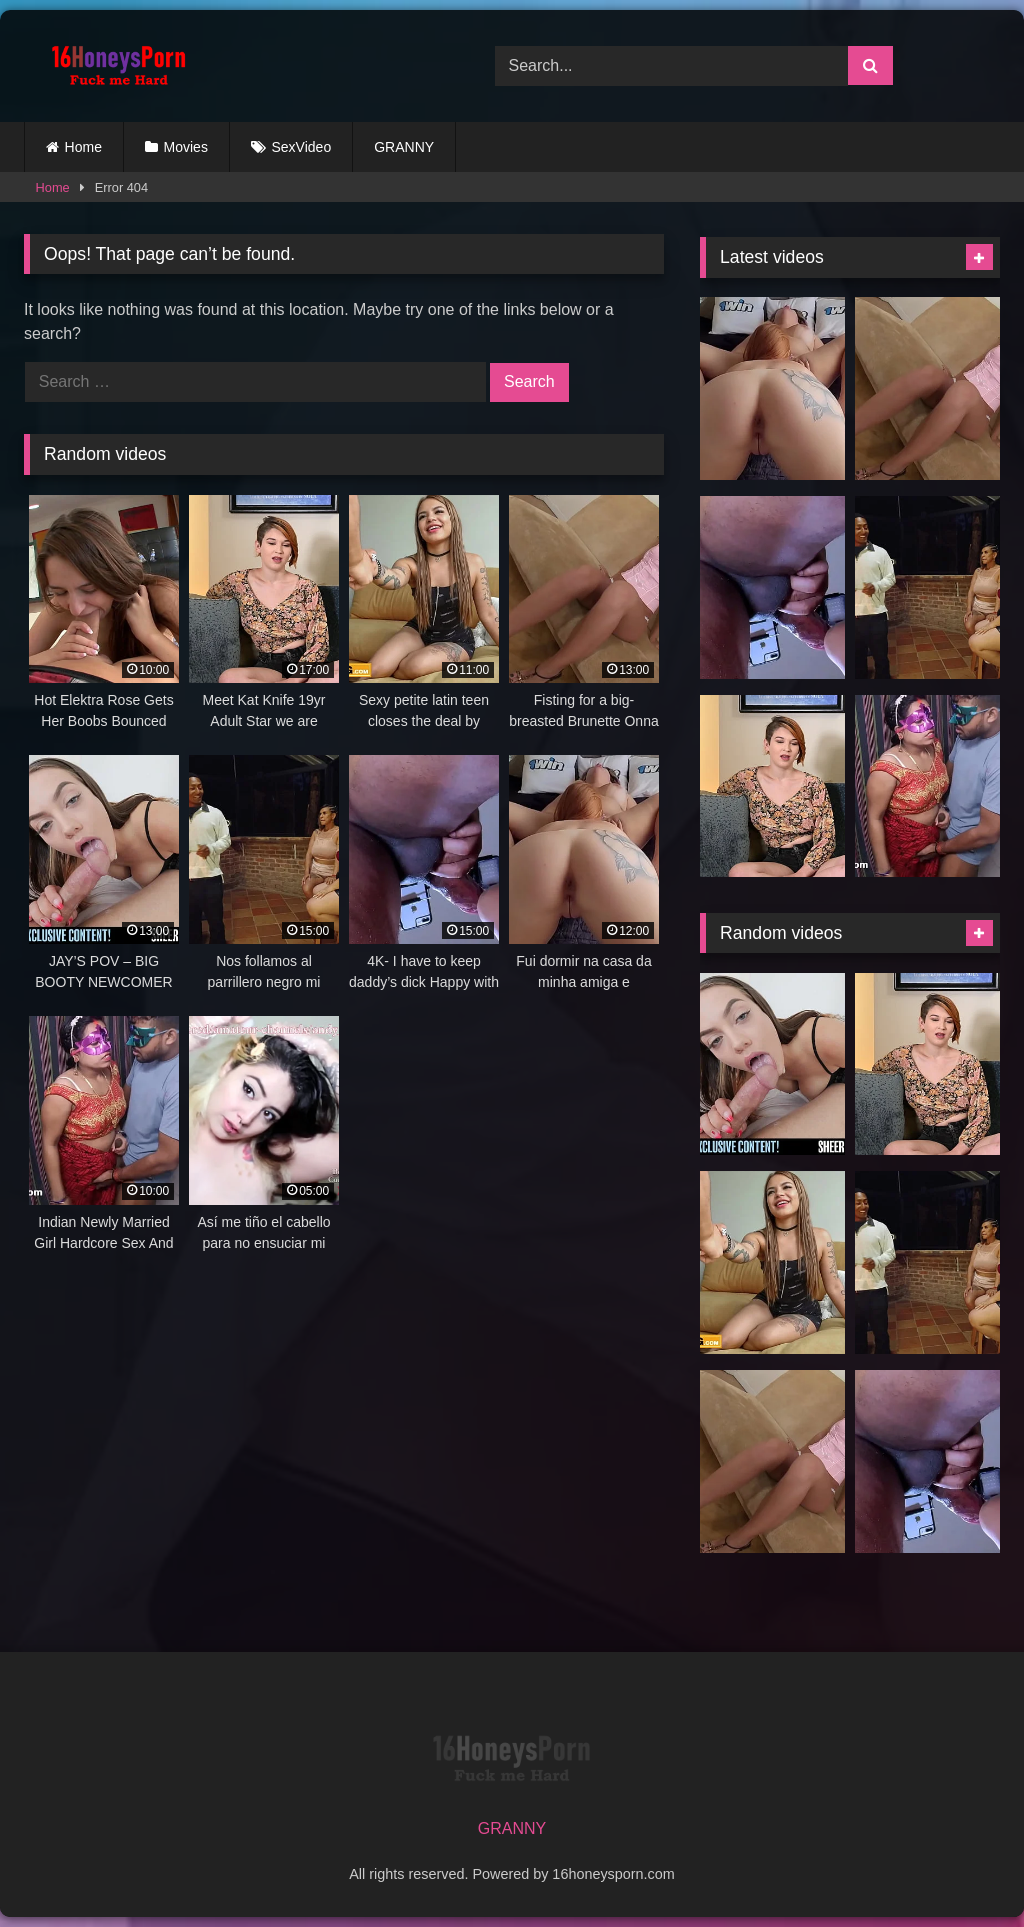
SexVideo (302, 147)
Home (83, 147)
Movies (186, 147)
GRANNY (404, 147)
